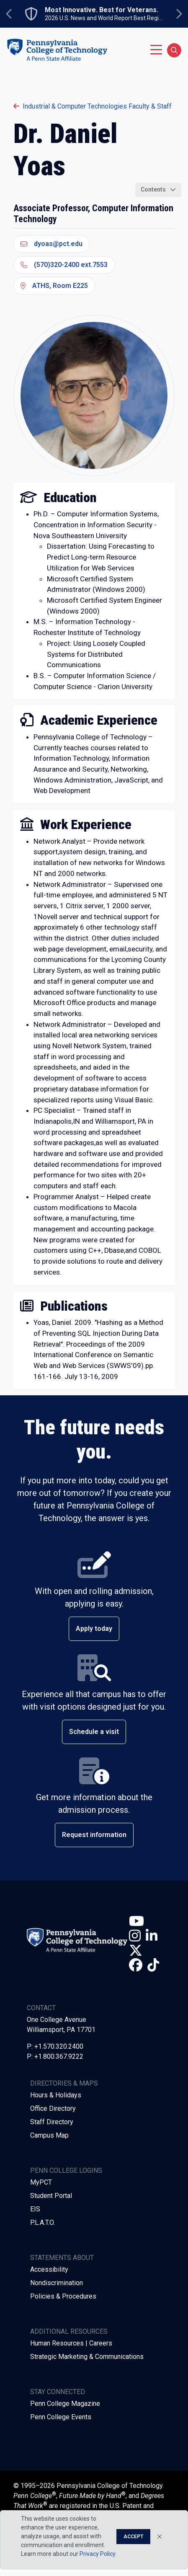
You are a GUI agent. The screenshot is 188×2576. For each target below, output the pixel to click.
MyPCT (41, 2182)
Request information (94, 1835)
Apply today (94, 1629)
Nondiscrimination (56, 2283)
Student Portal (51, 2196)
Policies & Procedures (63, 2296)
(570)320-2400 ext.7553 (64, 265)
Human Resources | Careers (71, 2343)
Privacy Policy (97, 2553)
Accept (133, 2537)
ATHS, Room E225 (54, 286)
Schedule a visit (94, 1732)
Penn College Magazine (65, 2404)
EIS (35, 2209)
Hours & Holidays (55, 2095)
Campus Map (49, 2135)
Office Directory (53, 2108)
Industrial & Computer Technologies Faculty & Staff (92, 106)
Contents (153, 189)
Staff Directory (51, 2122)
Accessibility (49, 2269)
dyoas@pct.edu (51, 244)
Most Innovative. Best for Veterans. (101, 10)
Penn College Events (60, 2417)
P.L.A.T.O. (42, 2222)
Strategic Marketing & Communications (87, 2357)
